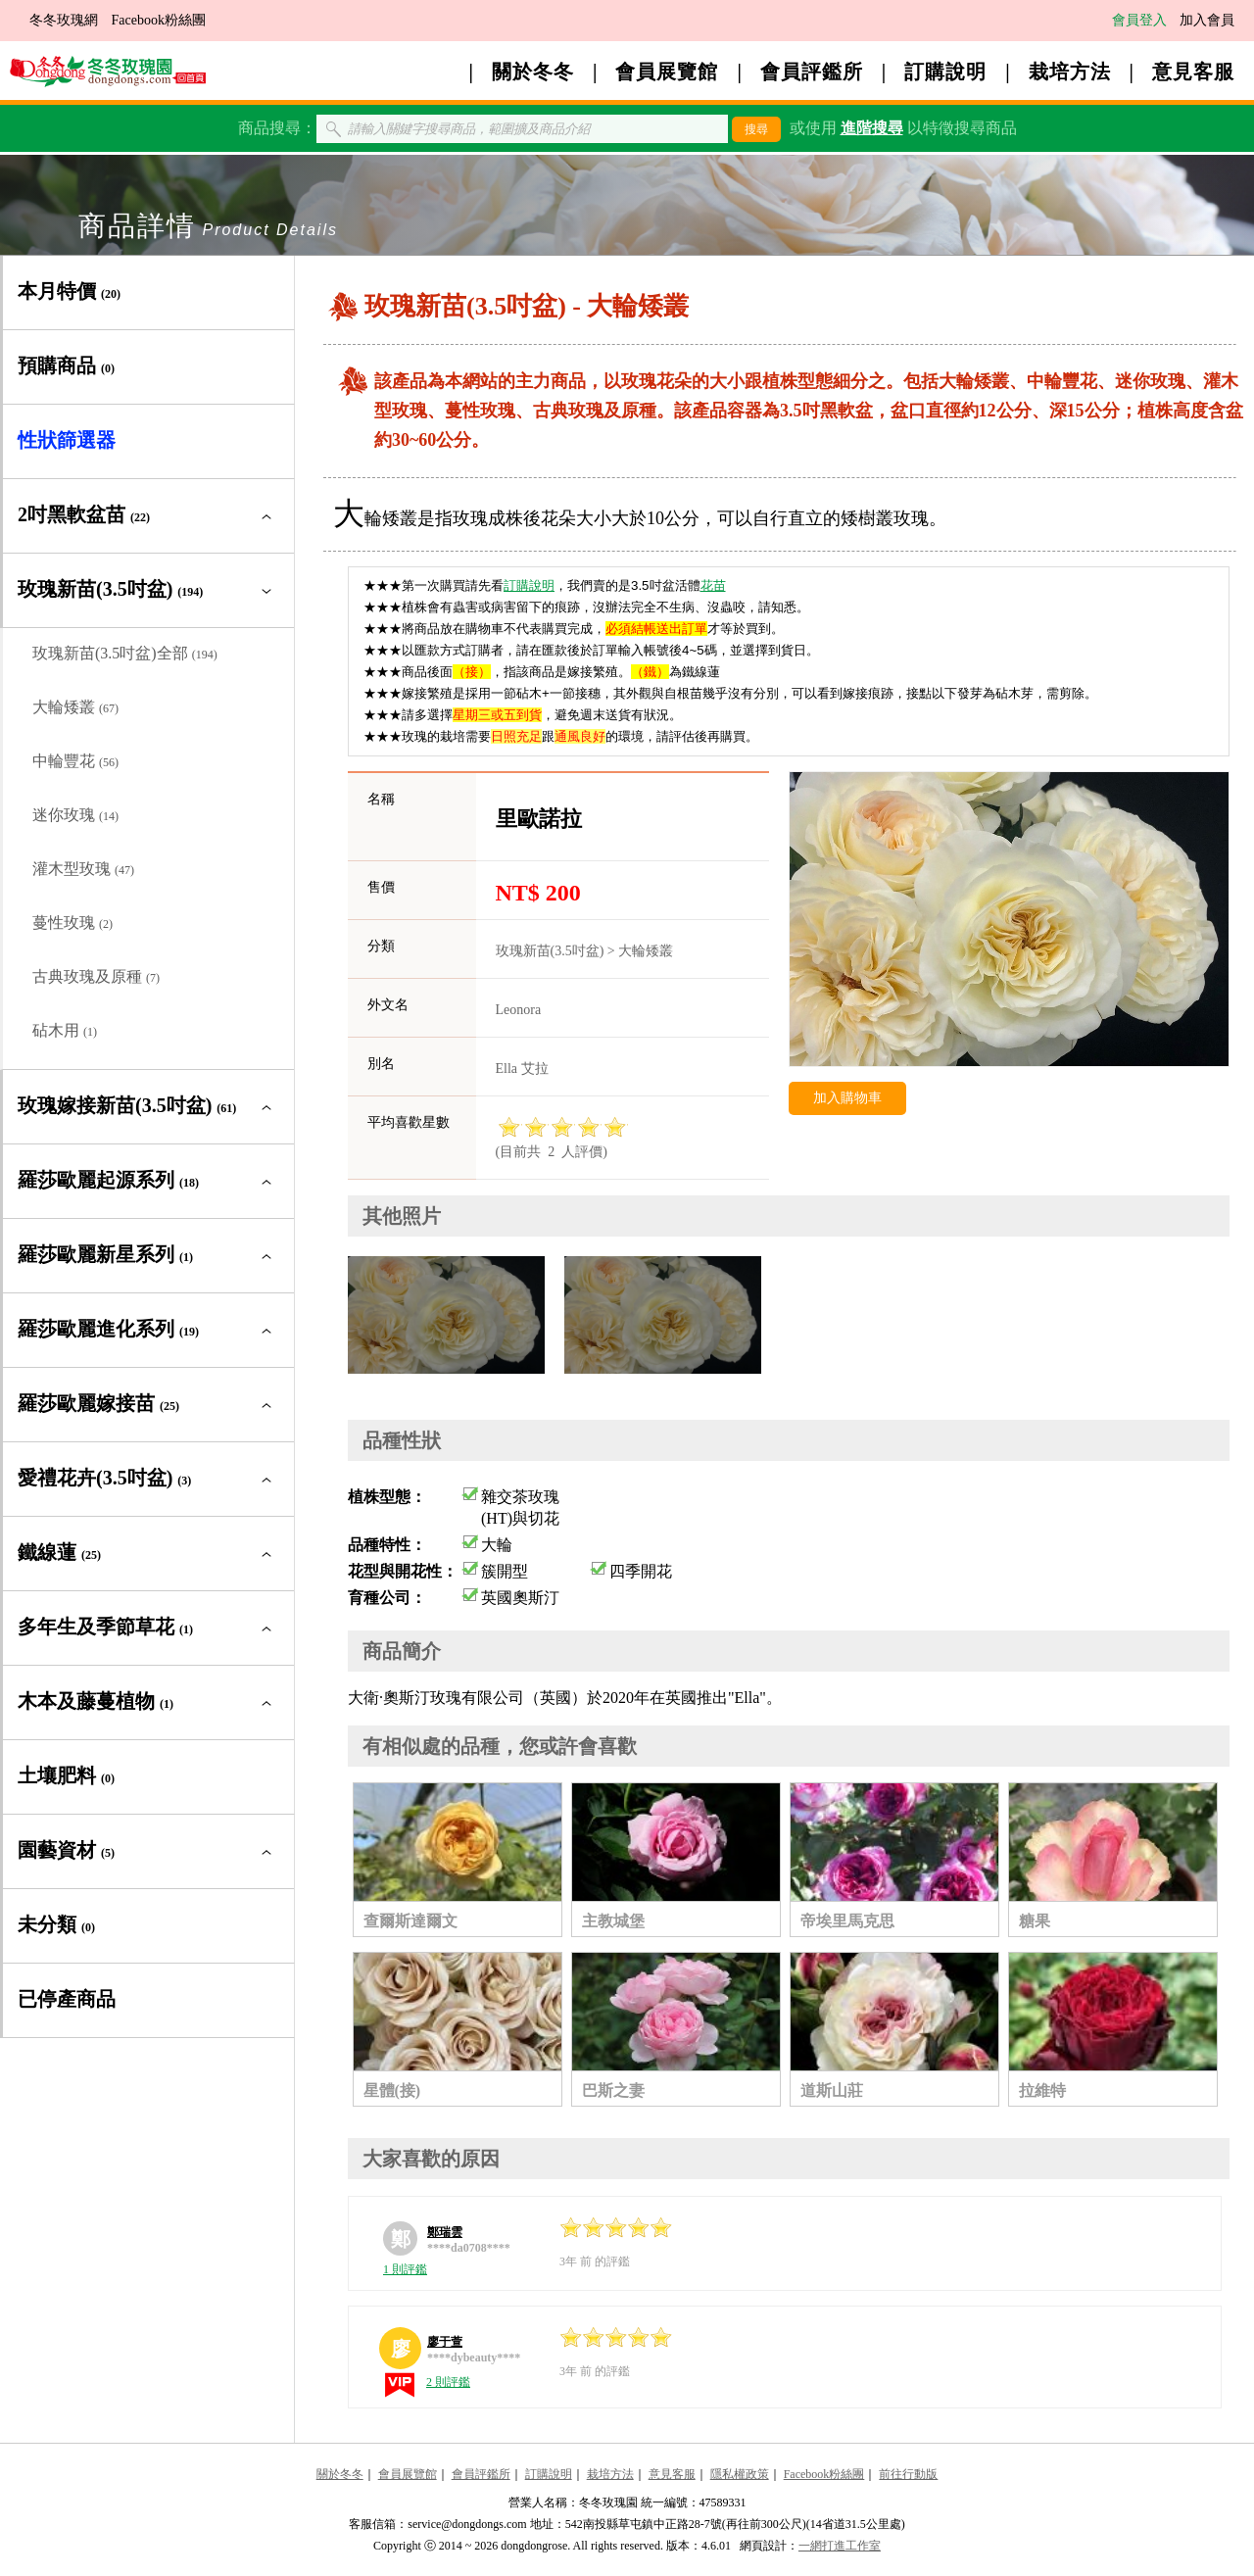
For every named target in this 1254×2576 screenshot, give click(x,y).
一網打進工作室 (839, 2545)
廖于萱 (444, 2342)
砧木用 (64, 1030)
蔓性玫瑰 (72, 922)
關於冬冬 (533, 71)
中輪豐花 (75, 761)
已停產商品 (67, 1999)
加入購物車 (847, 1098)
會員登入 (1139, 20)
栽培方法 (1070, 71)
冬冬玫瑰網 (63, 20)
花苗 (713, 585)
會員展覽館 (666, 71)
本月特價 (69, 291)
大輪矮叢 (75, 707)
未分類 (56, 1924)
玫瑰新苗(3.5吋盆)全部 (124, 653)
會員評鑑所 (811, 71)
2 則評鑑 (448, 2382)
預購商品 (66, 365)
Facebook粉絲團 (159, 20)
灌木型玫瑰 (83, 868)
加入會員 (1207, 20)
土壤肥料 (66, 1775)
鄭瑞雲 (444, 2232)
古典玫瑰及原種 (96, 976)
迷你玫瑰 (75, 814)
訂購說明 (945, 71)
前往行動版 (908, 2474)
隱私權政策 (739, 2474)
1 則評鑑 (405, 2269)
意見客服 (1193, 71)
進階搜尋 (872, 128)
